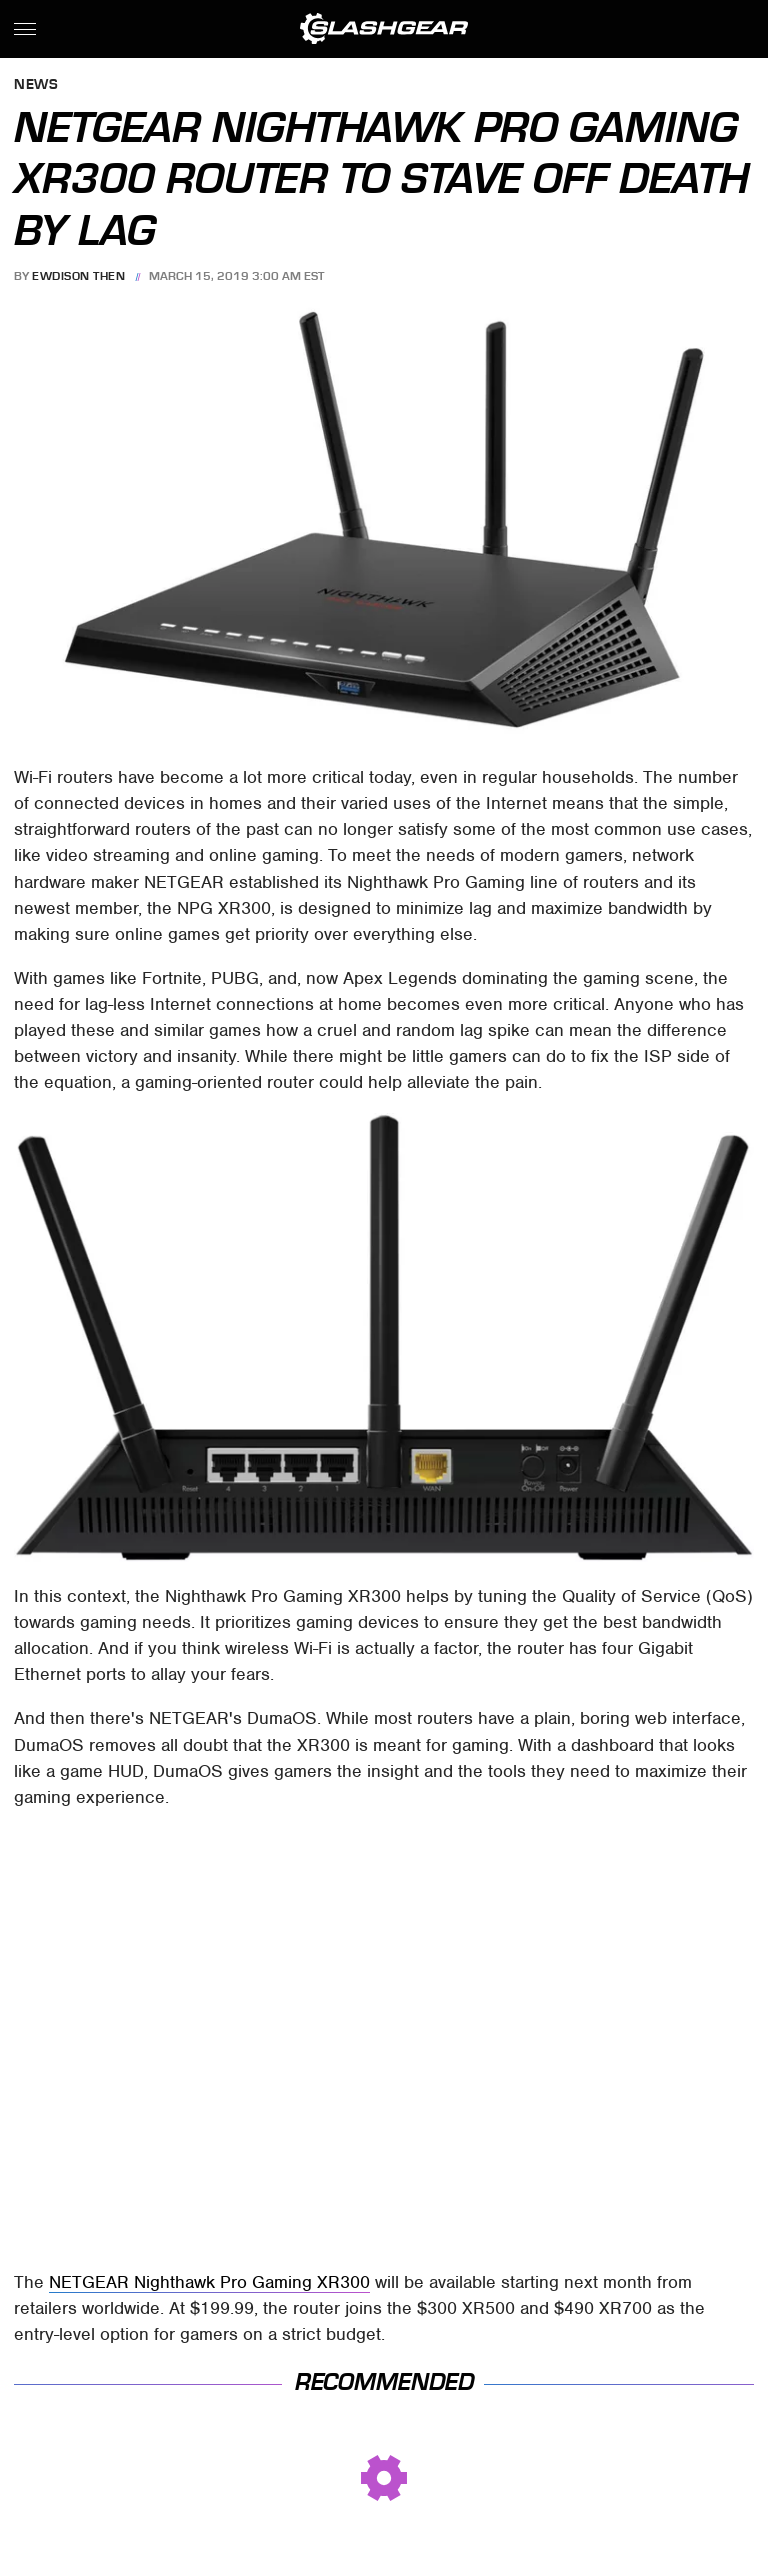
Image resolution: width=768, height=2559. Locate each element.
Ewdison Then (78, 276)
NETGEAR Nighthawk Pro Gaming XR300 (209, 2282)
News (36, 85)
